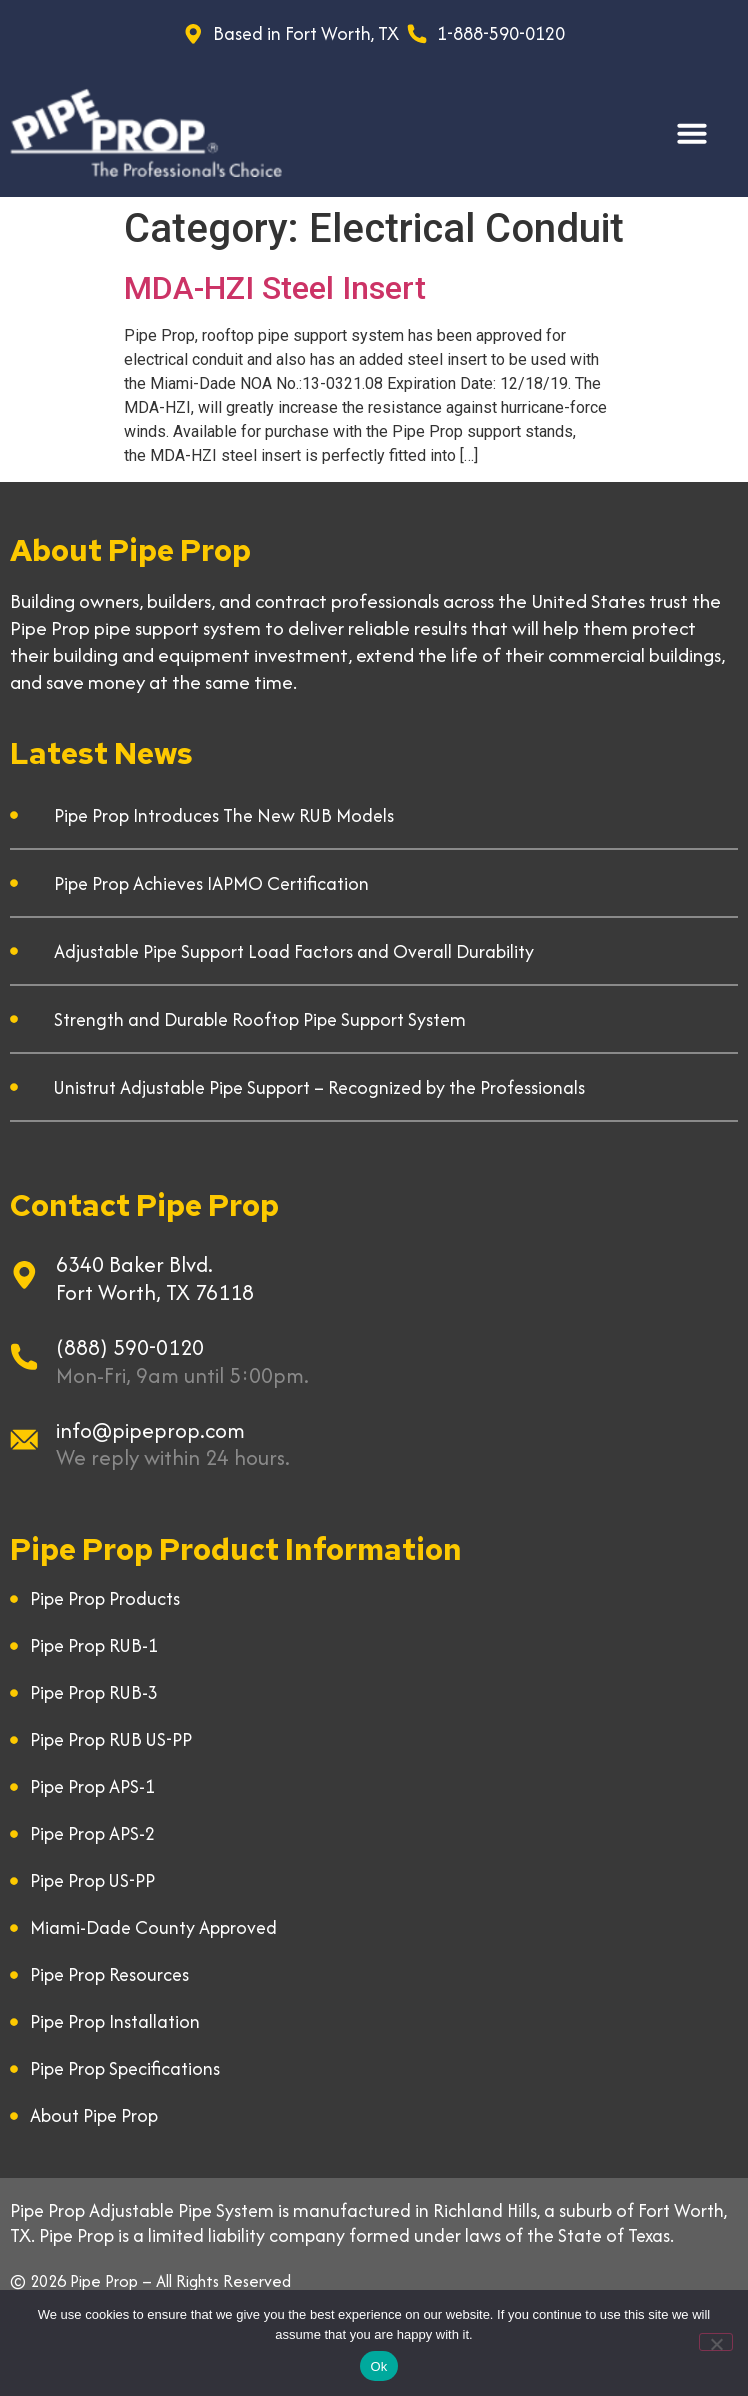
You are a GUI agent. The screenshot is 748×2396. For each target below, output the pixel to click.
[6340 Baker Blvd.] (24, 1275)
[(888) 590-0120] (24, 1357)
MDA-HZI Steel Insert (275, 288)
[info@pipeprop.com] (24, 1440)
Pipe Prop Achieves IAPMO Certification (211, 883)
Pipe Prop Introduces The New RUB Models (224, 815)
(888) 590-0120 (130, 1347)
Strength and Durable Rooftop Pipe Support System (260, 1019)
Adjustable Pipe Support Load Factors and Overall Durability (294, 951)
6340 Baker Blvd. (134, 1264)
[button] (692, 133)
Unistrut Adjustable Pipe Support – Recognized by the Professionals (319, 1087)
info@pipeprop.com (150, 1430)
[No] (716, 2342)
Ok (378, 2366)
